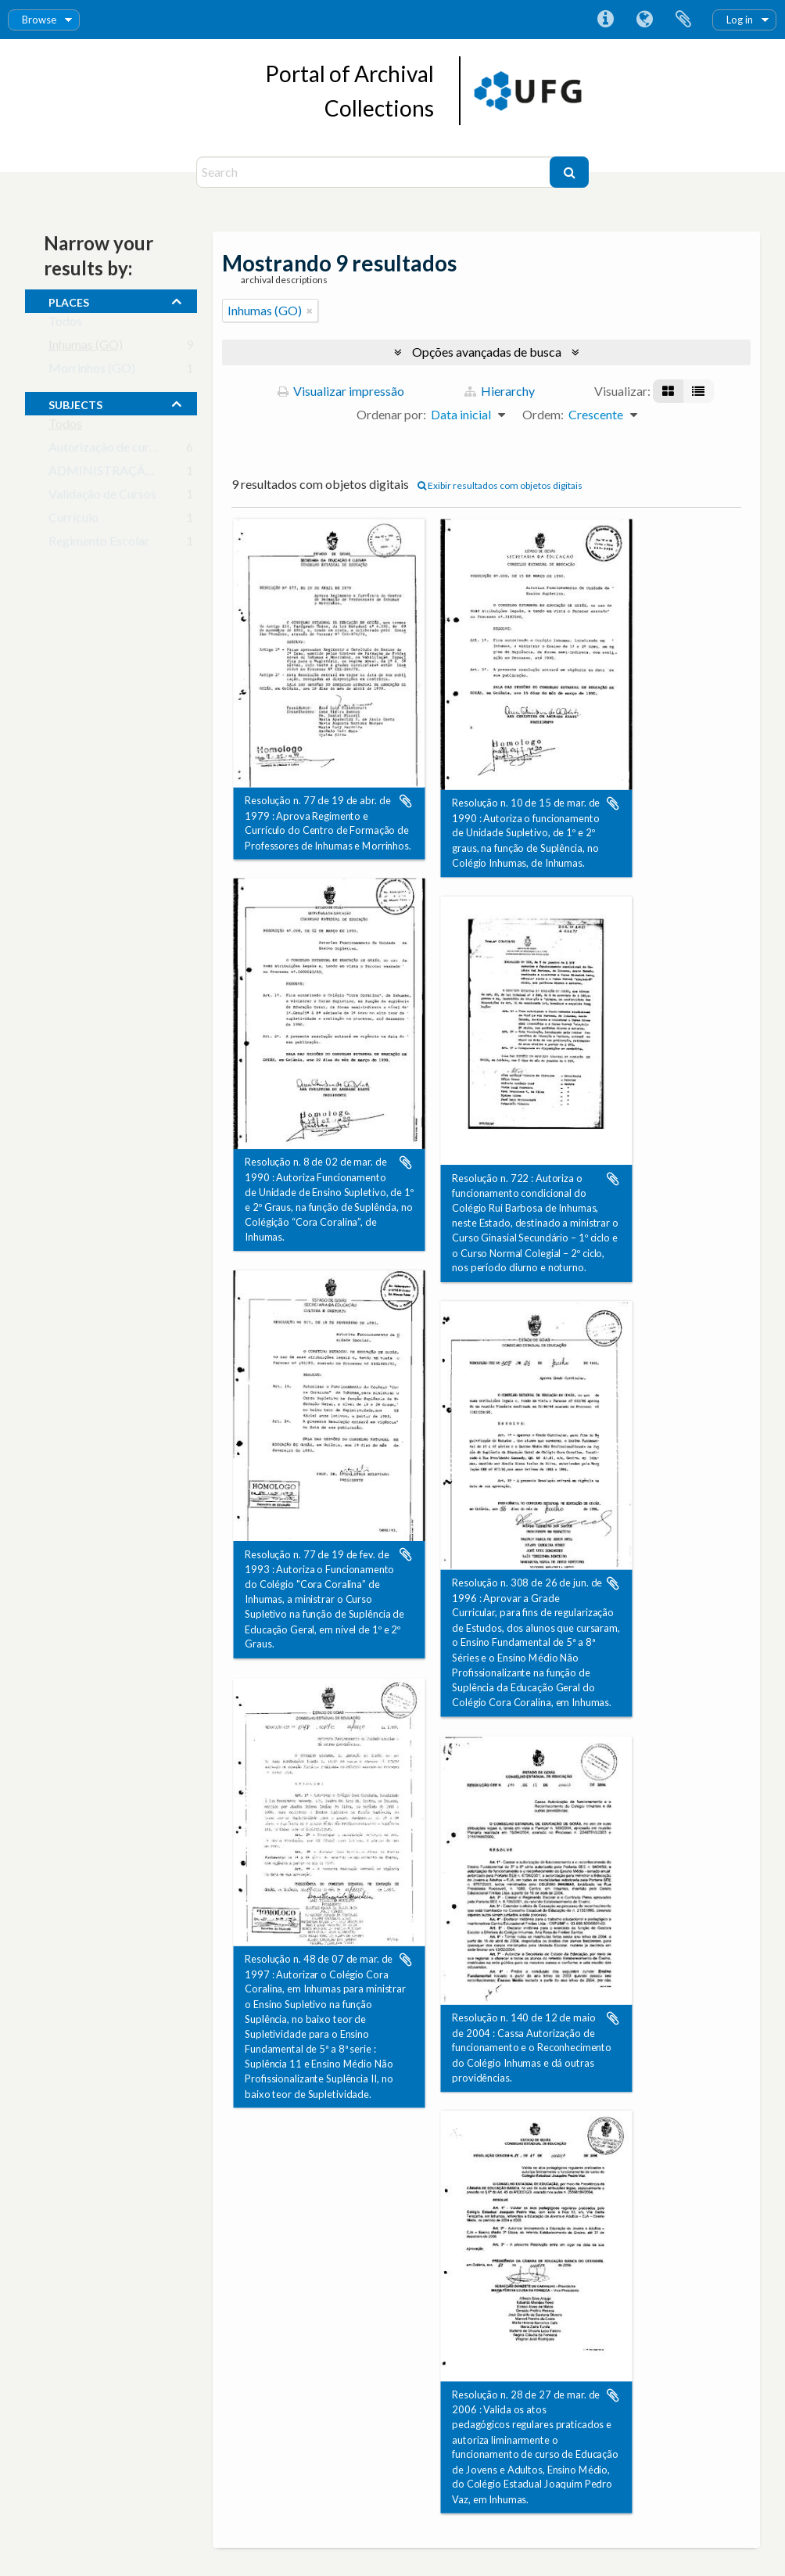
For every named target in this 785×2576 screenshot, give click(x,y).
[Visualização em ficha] (668, 391)
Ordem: (543, 414)
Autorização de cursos (107, 450)
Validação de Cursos (102, 497)
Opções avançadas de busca (487, 351)
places (68, 300)
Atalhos (605, 19)
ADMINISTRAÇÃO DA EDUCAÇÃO (148, 473)
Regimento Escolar (98, 544)
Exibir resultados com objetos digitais (500, 485)
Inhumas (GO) (85, 347)
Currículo (73, 520)
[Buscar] (569, 172)
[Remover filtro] (309, 310)
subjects (75, 402)
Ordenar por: (391, 414)
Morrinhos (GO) (91, 371)
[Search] (375, 172)
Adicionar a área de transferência (406, 801)
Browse (39, 19)
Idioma (644, 19)
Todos (65, 324)
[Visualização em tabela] (698, 391)
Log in (739, 19)
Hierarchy (499, 390)
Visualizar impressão (341, 390)
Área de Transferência (683, 19)
